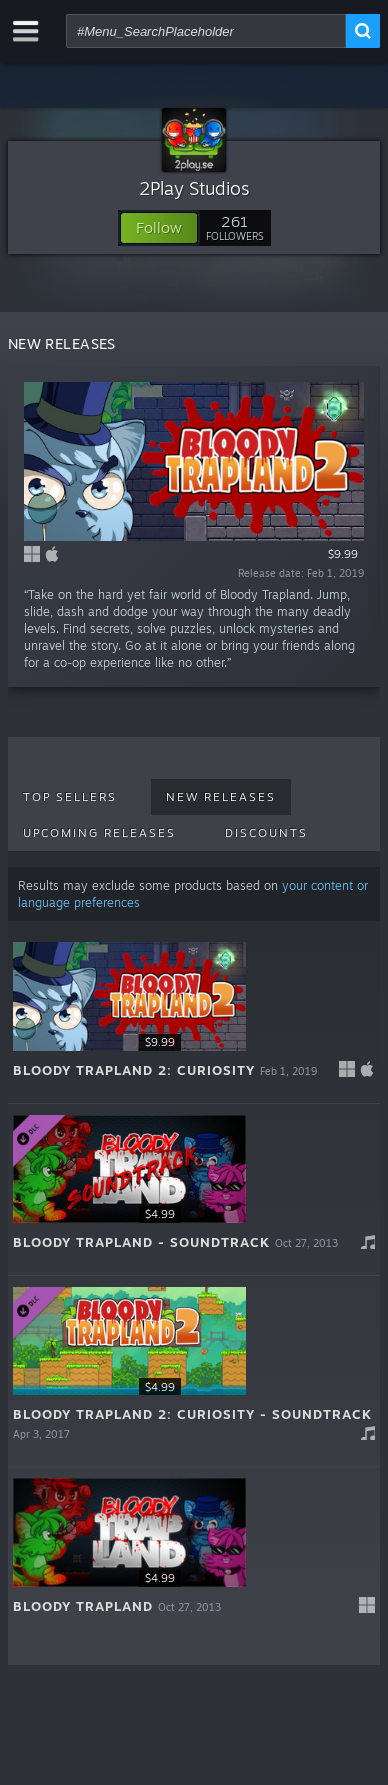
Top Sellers (70, 797)
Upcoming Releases (99, 833)
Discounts (266, 833)
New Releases (221, 797)
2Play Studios (194, 188)
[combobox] (206, 31)
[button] (159, 228)
